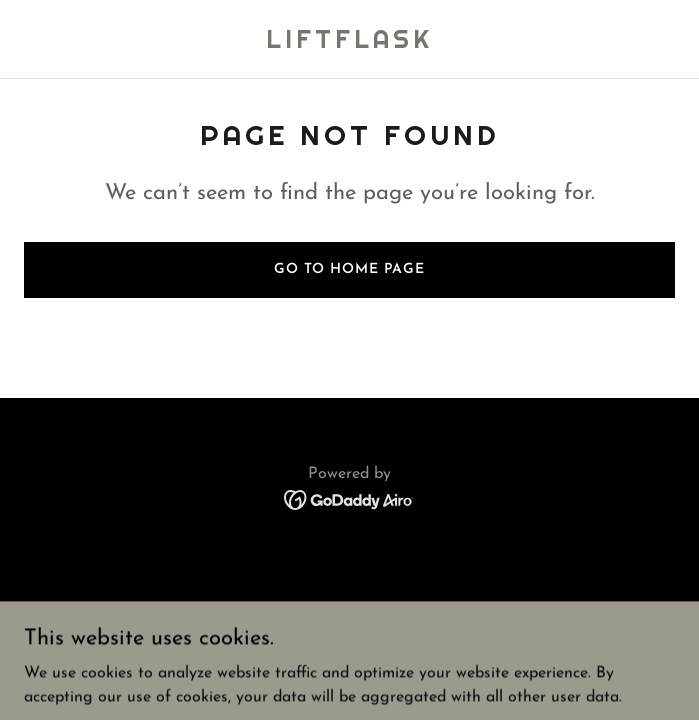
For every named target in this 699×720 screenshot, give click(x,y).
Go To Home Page (349, 269)
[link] (349, 44)
